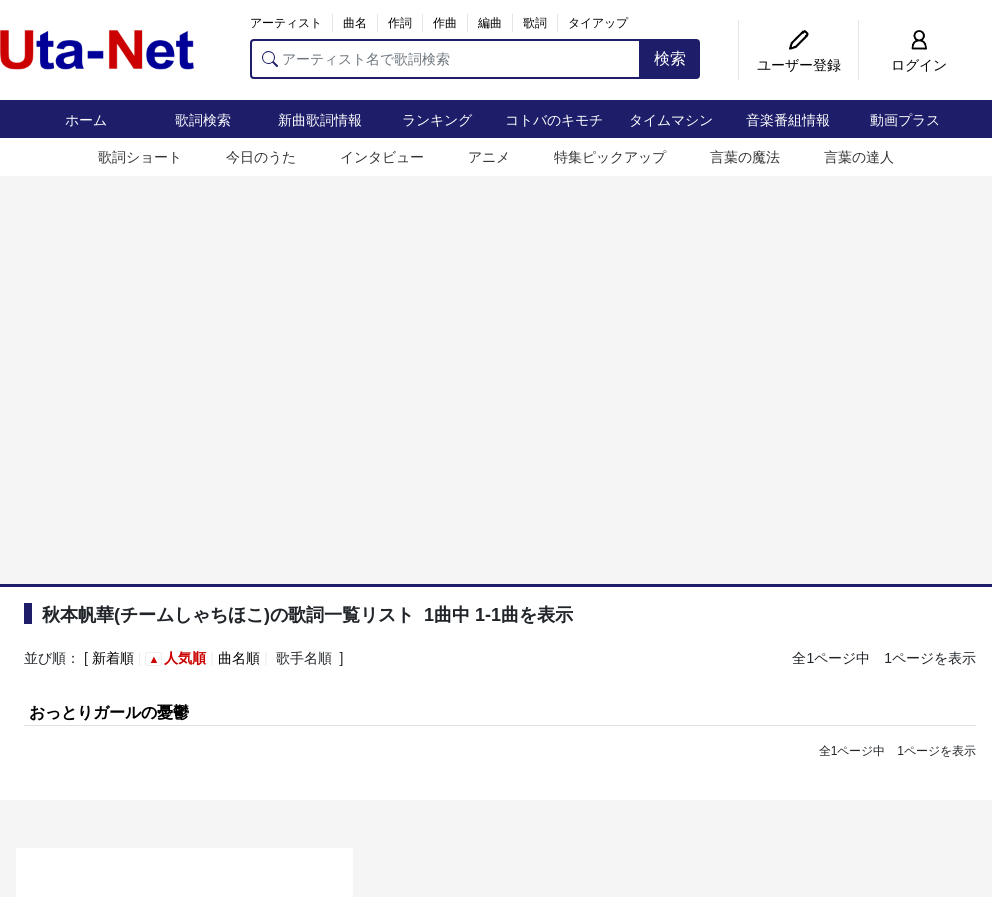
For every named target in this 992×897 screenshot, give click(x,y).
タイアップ (598, 23)
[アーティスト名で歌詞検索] (445, 59)
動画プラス (905, 120)
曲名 (355, 23)
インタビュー (382, 157)
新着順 (113, 658)
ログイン (919, 65)
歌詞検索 (203, 120)
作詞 (400, 23)
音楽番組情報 (788, 120)
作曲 (445, 23)
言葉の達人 (859, 157)
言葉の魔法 (745, 157)
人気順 (185, 658)
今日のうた (261, 157)
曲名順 (239, 658)
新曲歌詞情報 (320, 120)
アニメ (489, 157)
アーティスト (286, 23)
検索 (670, 58)
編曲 (490, 23)
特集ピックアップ (610, 157)
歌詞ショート (140, 157)
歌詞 (535, 23)
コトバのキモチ (554, 120)
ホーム (86, 120)
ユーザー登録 (799, 65)
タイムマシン (671, 120)
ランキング (437, 120)
